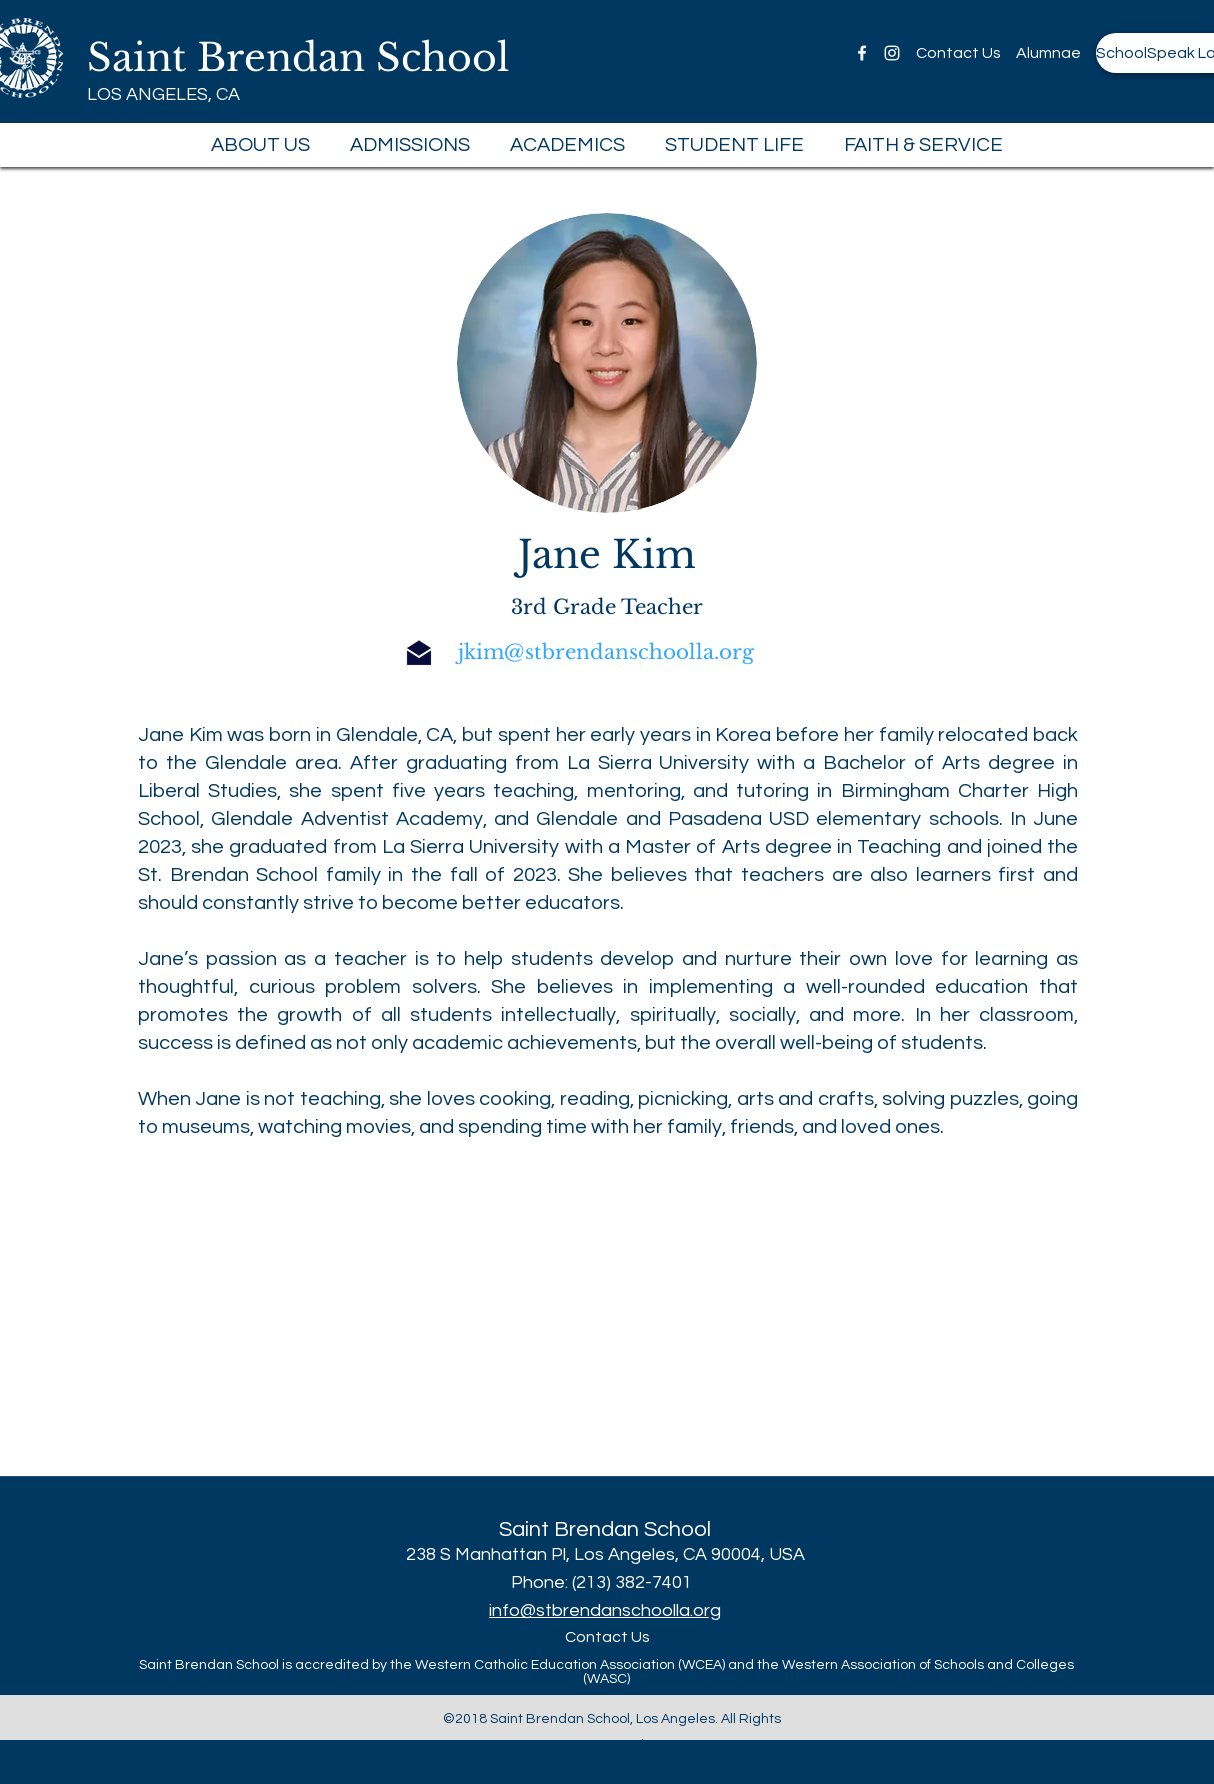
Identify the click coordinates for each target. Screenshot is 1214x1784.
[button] (260, 145)
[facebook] (862, 53)
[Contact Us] (958, 53)
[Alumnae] (1048, 53)
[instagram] (892, 53)
